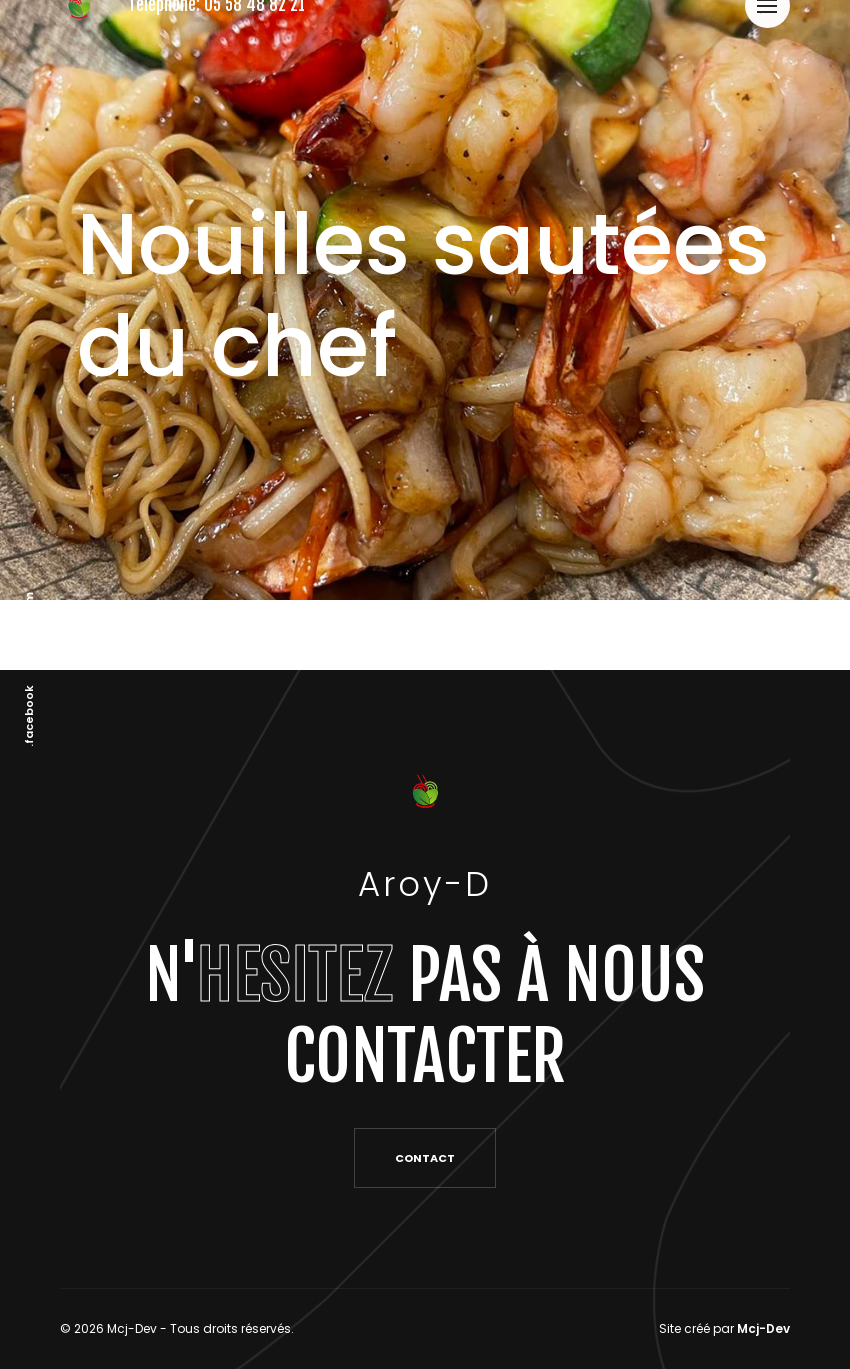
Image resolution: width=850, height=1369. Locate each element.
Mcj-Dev (763, 1328)
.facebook (29, 715)
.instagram (29, 625)
